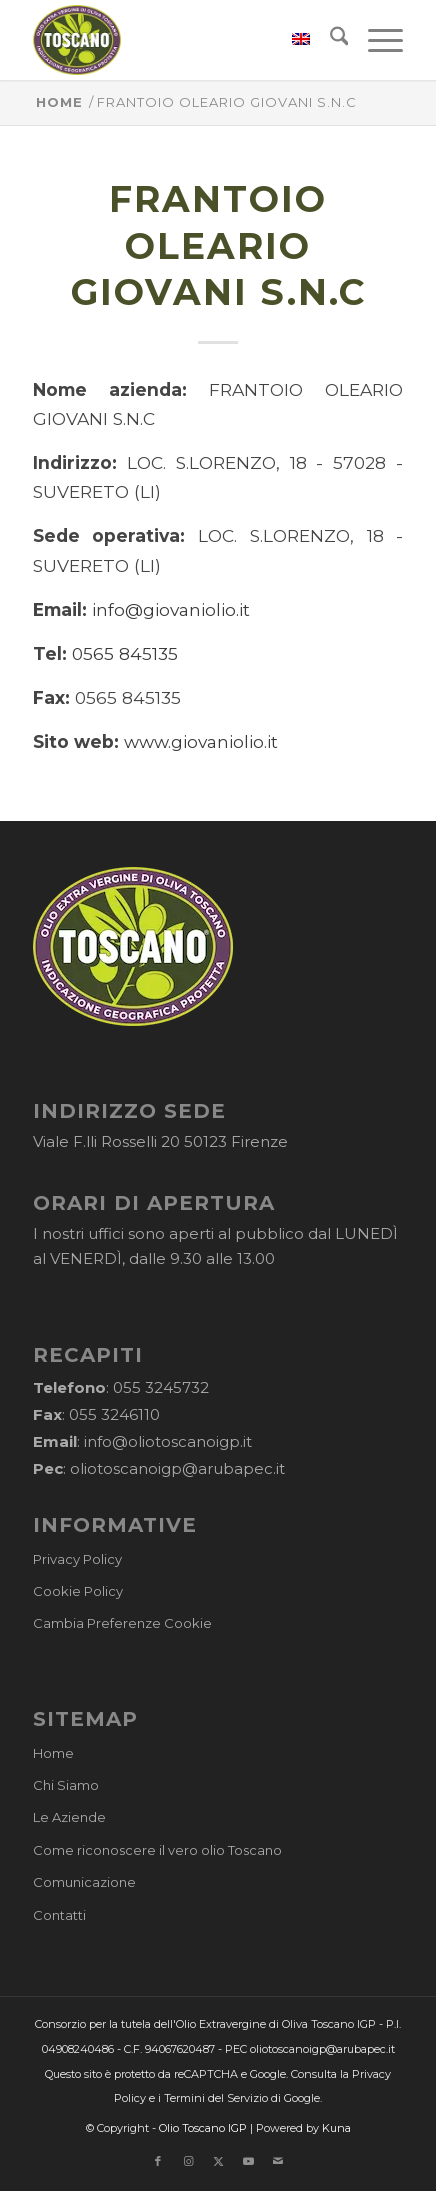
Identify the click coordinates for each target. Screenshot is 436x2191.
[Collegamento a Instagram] (188, 2161)
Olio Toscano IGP (203, 2128)
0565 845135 (125, 653)
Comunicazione (84, 1882)
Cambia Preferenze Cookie (122, 1623)
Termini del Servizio (216, 2098)
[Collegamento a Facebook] (158, 2161)
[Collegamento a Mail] (278, 2161)
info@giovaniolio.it (171, 609)
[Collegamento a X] (218, 2161)
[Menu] (375, 40)
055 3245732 (161, 1387)
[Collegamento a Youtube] (248, 2161)
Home (53, 1753)
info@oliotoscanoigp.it (168, 1441)
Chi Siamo (66, 1785)
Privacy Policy (77, 1559)
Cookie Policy (78, 1591)
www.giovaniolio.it (201, 741)
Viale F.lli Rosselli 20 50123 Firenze (160, 1141)
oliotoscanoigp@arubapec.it (177, 1468)
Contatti (59, 1915)
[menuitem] (291, 40)
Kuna (336, 2128)
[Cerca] (329, 40)
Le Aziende (69, 1817)
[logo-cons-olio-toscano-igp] (181, 40)
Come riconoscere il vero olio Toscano (157, 1850)
